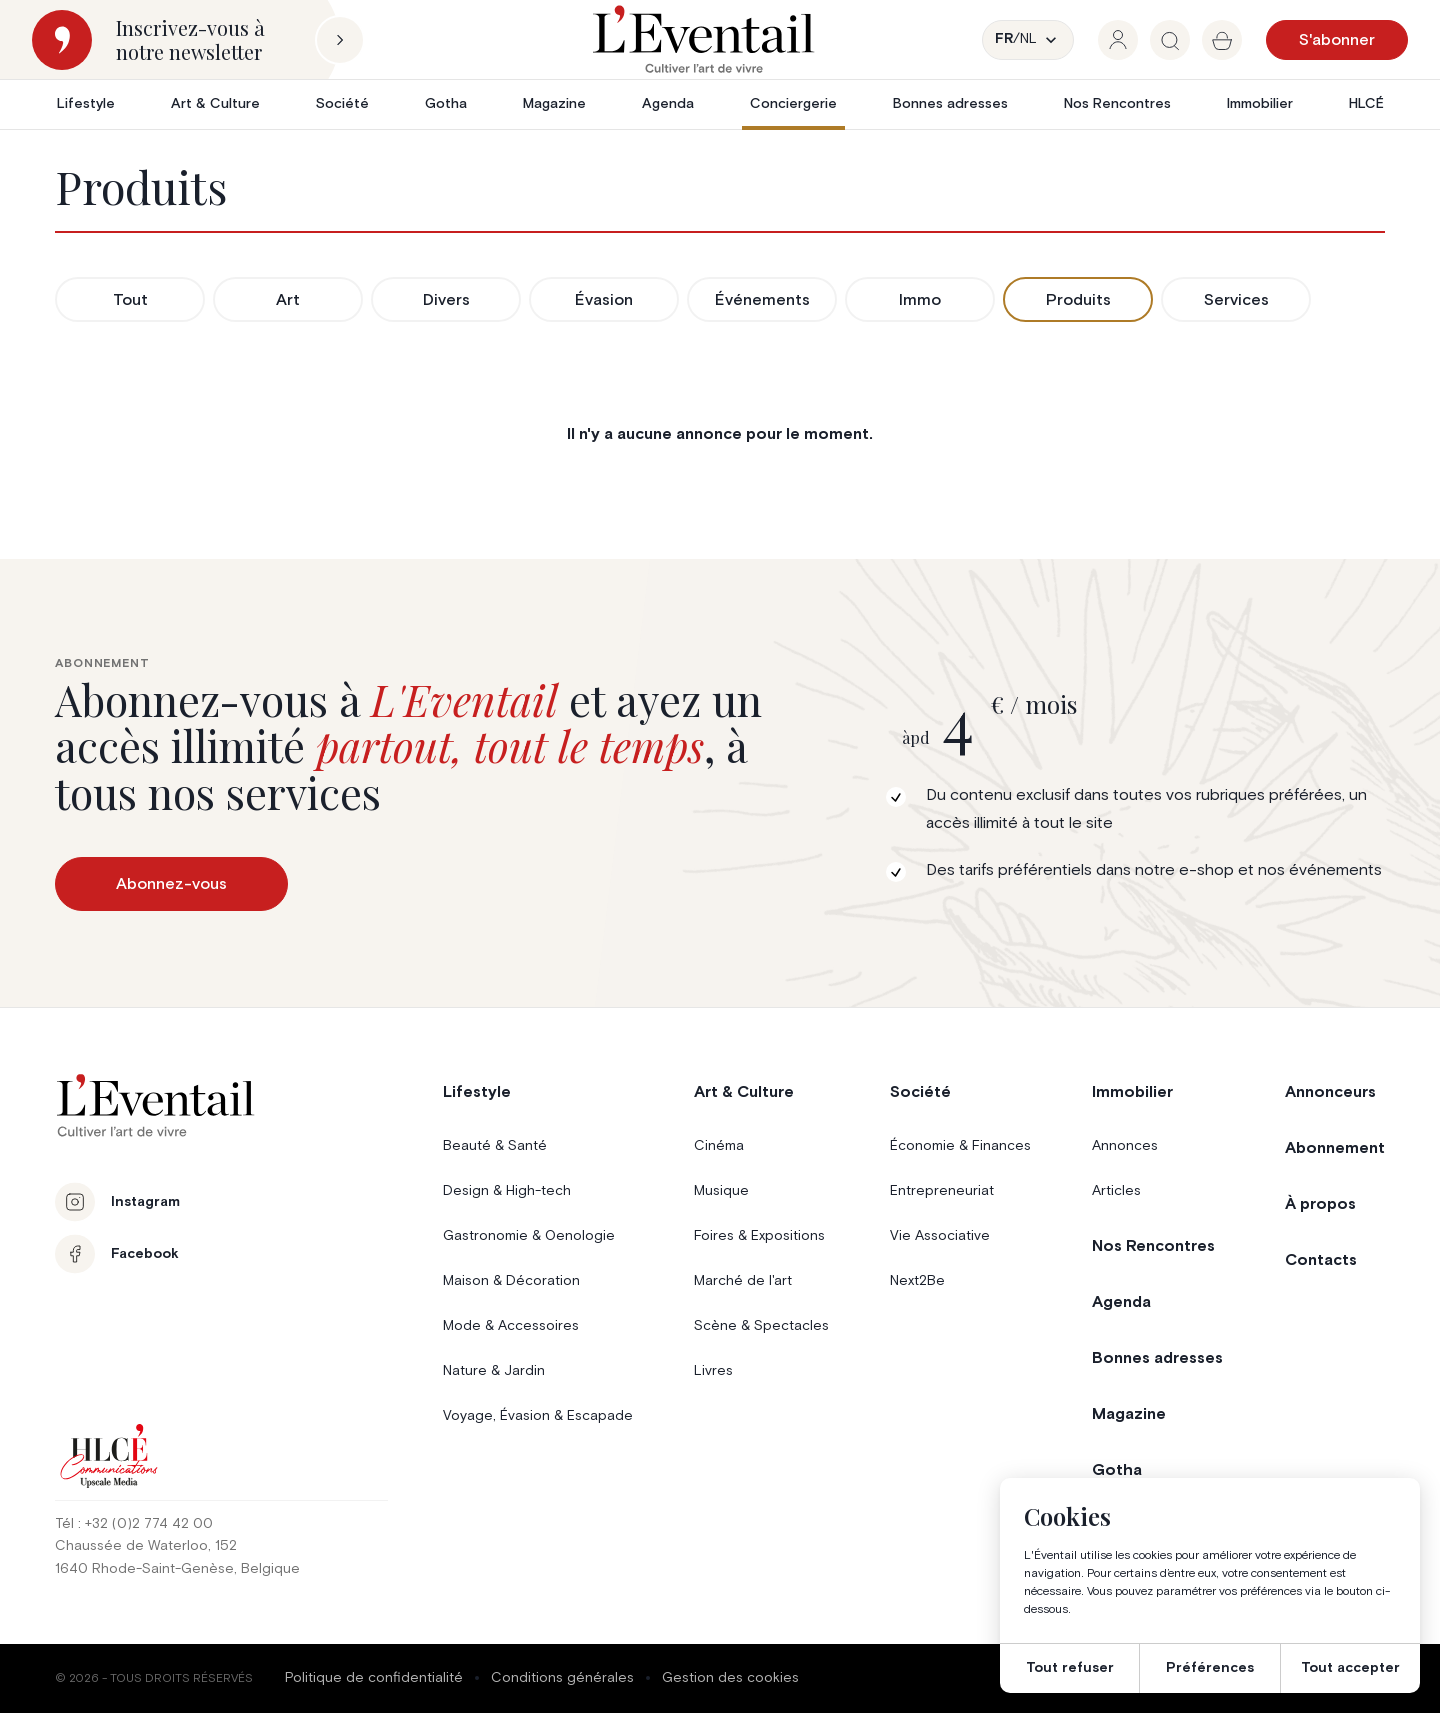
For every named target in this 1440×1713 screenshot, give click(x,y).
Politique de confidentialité (374, 1678)
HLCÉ (1366, 104)
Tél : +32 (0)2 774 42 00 (134, 1524)
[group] (1118, 40)
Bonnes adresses (950, 104)
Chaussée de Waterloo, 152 (146, 1546)
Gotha (446, 104)
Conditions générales (562, 1678)
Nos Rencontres (1117, 104)
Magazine (554, 104)
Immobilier (1260, 104)
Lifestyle (86, 104)
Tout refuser (1070, 1668)
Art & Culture (215, 104)
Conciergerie (793, 104)
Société (342, 104)
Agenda (668, 104)
